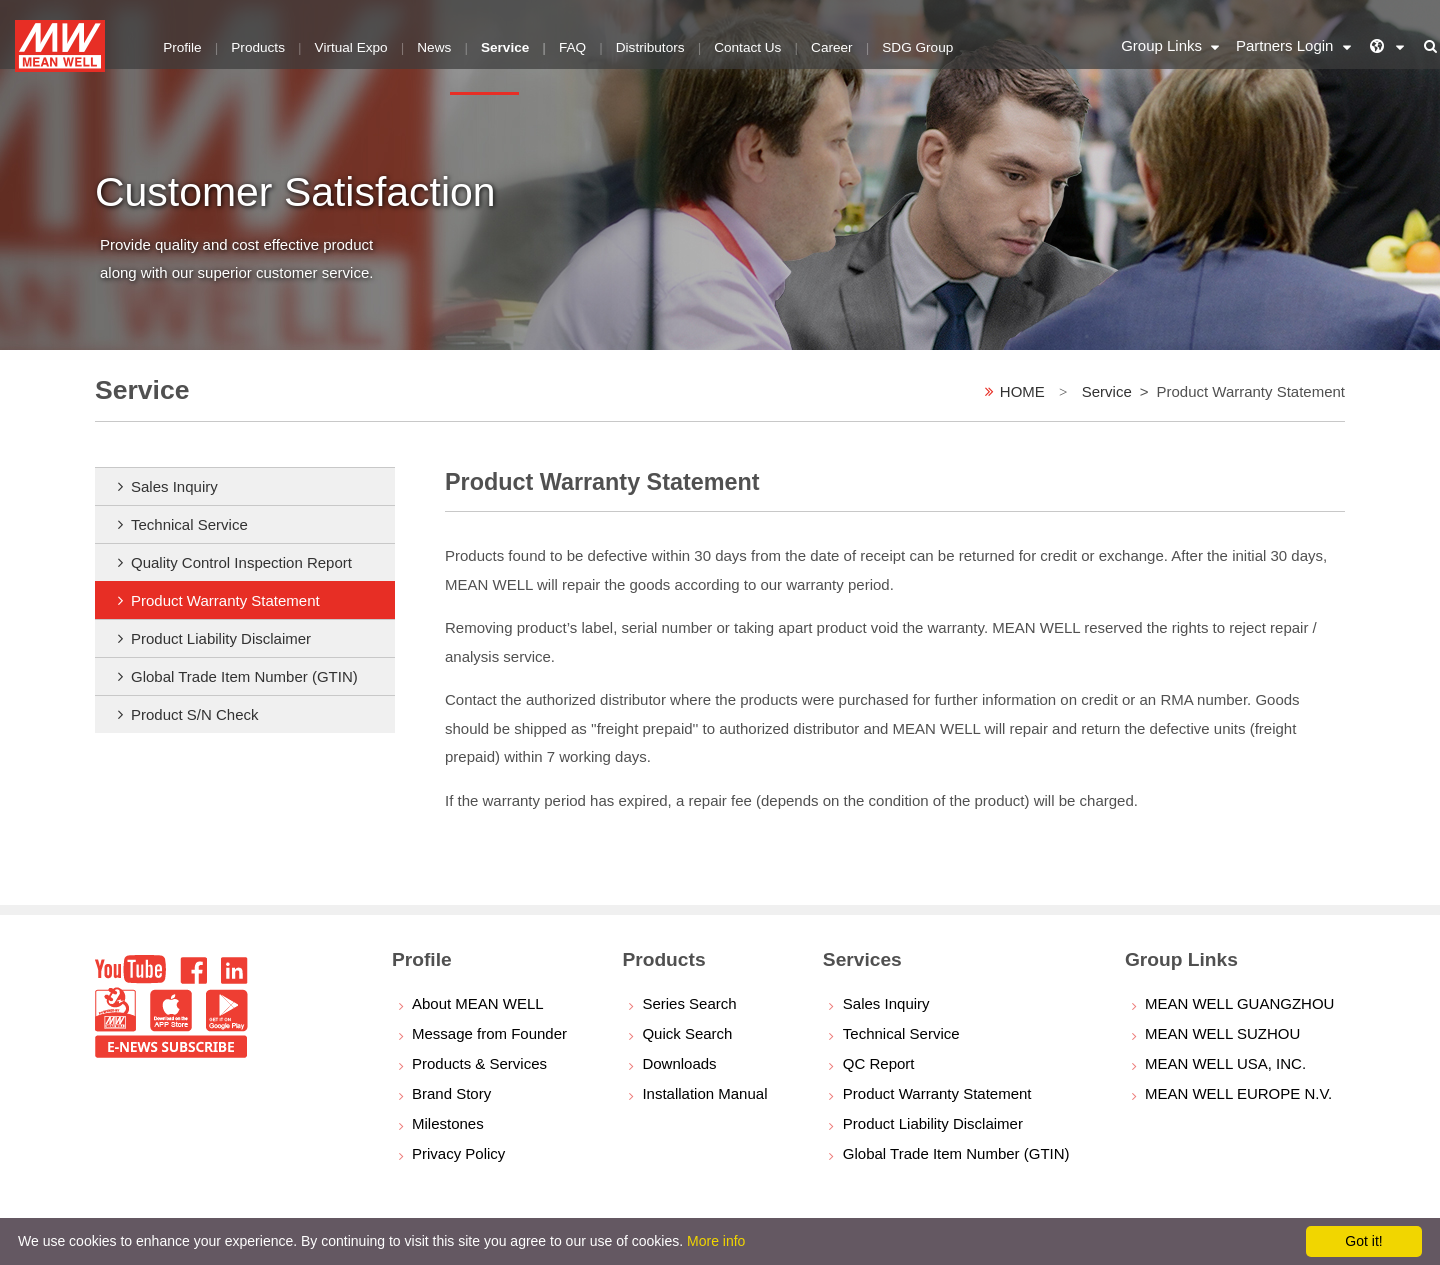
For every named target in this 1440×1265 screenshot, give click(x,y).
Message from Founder (489, 1033)
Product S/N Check (195, 714)
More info (716, 1241)
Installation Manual (704, 1093)
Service (1107, 391)
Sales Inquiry (174, 486)
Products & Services (479, 1063)
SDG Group (875, 44)
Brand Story (451, 1093)
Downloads (679, 1063)
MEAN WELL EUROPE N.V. (1238, 1093)
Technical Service (189, 524)
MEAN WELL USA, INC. (1225, 1063)
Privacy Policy (458, 1153)
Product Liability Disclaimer (221, 638)
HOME (1022, 391)
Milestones (448, 1123)
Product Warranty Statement (225, 600)
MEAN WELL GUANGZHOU (1239, 1003)
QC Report (879, 1063)
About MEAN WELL (478, 1003)
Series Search (689, 1003)
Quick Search (687, 1033)
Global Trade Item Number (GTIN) (244, 676)
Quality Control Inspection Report (241, 562)
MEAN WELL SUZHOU (1222, 1033)
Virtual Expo (340, 44)
